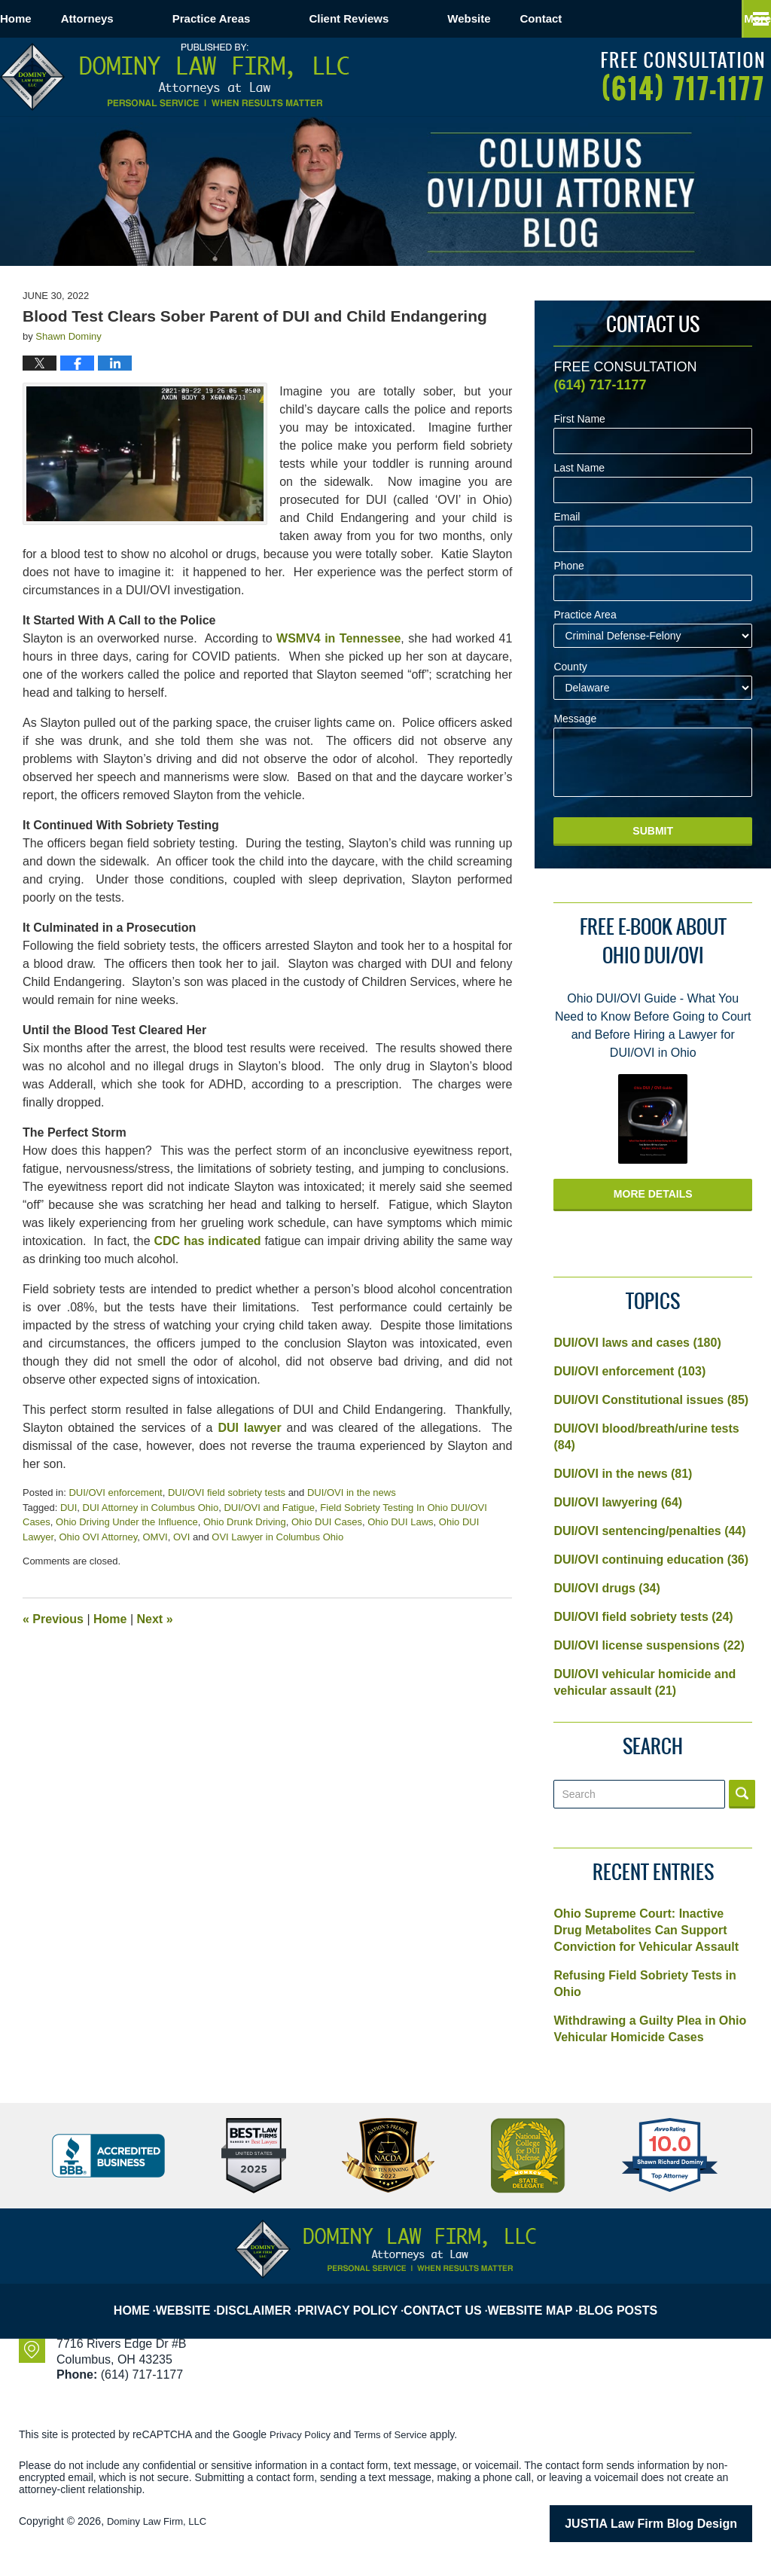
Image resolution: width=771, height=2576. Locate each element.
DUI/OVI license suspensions (648, 1645)
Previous (53, 1619)
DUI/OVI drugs (606, 1588)
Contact (629, 18)
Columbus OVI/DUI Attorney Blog (174, 77)
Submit (652, 831)
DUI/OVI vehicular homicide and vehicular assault (644, 1682)
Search (742, 1794)
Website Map (536, 2298)
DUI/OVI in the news (351, 1492)
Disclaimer (268, 2298)
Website (527, 18)
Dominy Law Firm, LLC (160, 2521)
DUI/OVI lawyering (617, 1502)
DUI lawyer (249, 1427)
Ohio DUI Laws (400, 1522)
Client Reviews (407, 18)
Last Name (579, 468)
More (740, 18)
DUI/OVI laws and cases (637, 1342)
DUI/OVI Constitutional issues (650, 1399)
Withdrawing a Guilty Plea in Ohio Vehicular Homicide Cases (649, 2028)
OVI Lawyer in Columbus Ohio (277, 1537)
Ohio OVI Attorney (98, 1537)
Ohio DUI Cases (326, 1522)
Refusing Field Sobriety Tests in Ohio (644, 1983)
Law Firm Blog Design (680, 2522)
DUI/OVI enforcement (115, 1492)
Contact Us (450, 2298)
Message (574, 719)
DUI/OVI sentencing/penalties (649, 1531)
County (570, 667)
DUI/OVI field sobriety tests (226, 1492)
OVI (181, 1537)
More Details (653, 1194)
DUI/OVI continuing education (650, 1559)
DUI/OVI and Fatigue (269, 1507)
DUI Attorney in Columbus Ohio (151, 1507)
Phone (568, 566)
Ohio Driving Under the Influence (127, 1522)
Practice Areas (270, 18)
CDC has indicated (207, 1241)
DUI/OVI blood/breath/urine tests (646, 1436)
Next (155, 1619)
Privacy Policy (359, 2298)
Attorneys (146, 18)
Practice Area (584, 615)
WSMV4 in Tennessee (338, 638)
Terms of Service (397, 2434)
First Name (579, 419)
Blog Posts (623, 2298)
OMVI (154, 1537)
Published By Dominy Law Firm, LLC (682, 76)
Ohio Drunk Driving (244, 1522)
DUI (68, 1507)
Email (566, 517)
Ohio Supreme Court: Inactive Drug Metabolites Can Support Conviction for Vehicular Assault (646, 1930)
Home (45, 18)
